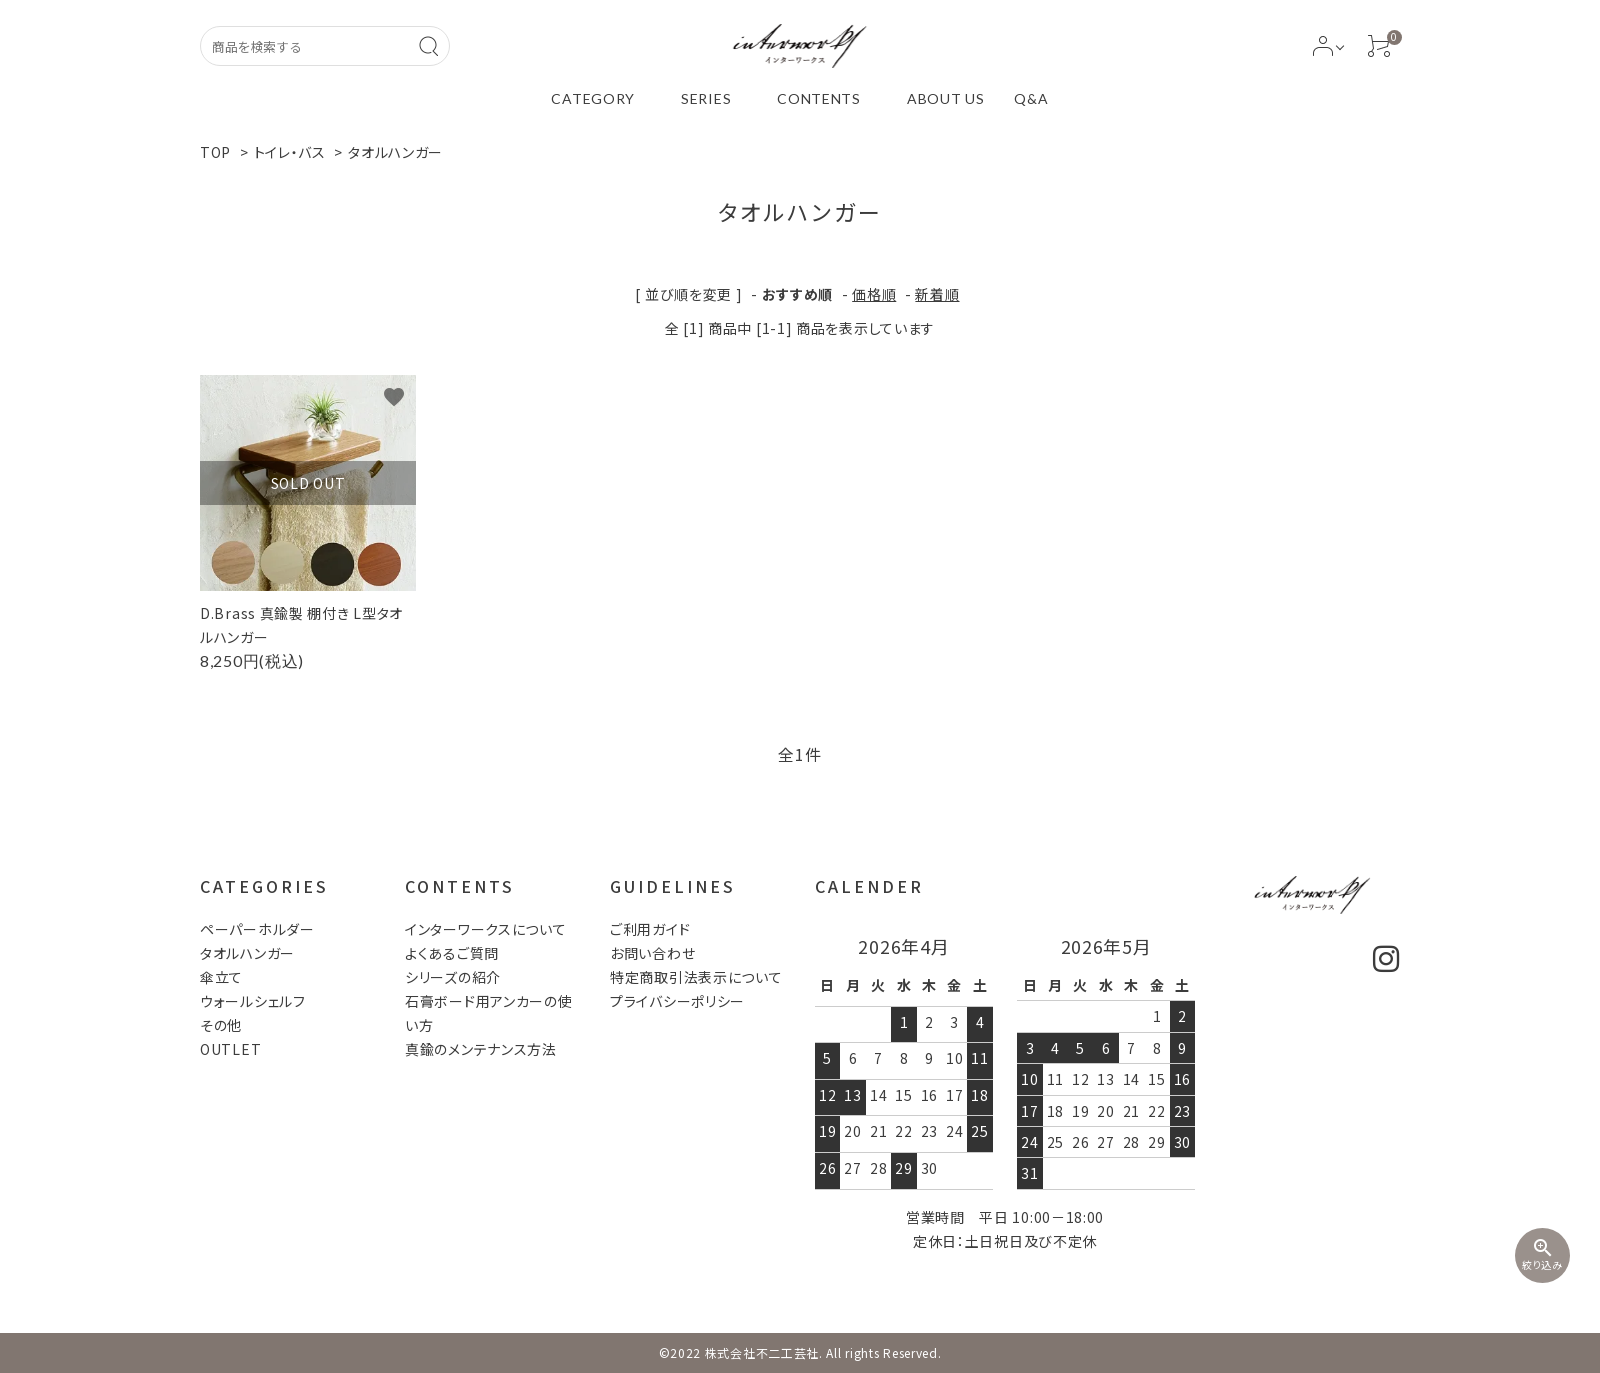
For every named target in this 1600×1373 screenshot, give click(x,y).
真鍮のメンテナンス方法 (481, 1049)
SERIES (706, 98)
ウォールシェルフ (253, 1001)
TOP (215, 152)
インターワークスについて (485, 929)
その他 (221, 1025)
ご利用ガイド (650, 929)
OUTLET (230, 1049)
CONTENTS (819, 98)
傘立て (221, 977)
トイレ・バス (290, 152)
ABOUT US (946, 98)
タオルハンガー (395, 152)
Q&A (1031, 98)
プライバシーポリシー (677, 1001)
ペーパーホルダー (257, 929)
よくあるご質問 (452, 953)
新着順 (937, 294)
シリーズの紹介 (453, 977)
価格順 (874, 294)
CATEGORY (593, 98)
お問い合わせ (652, 953)
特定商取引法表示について (696, 977)
